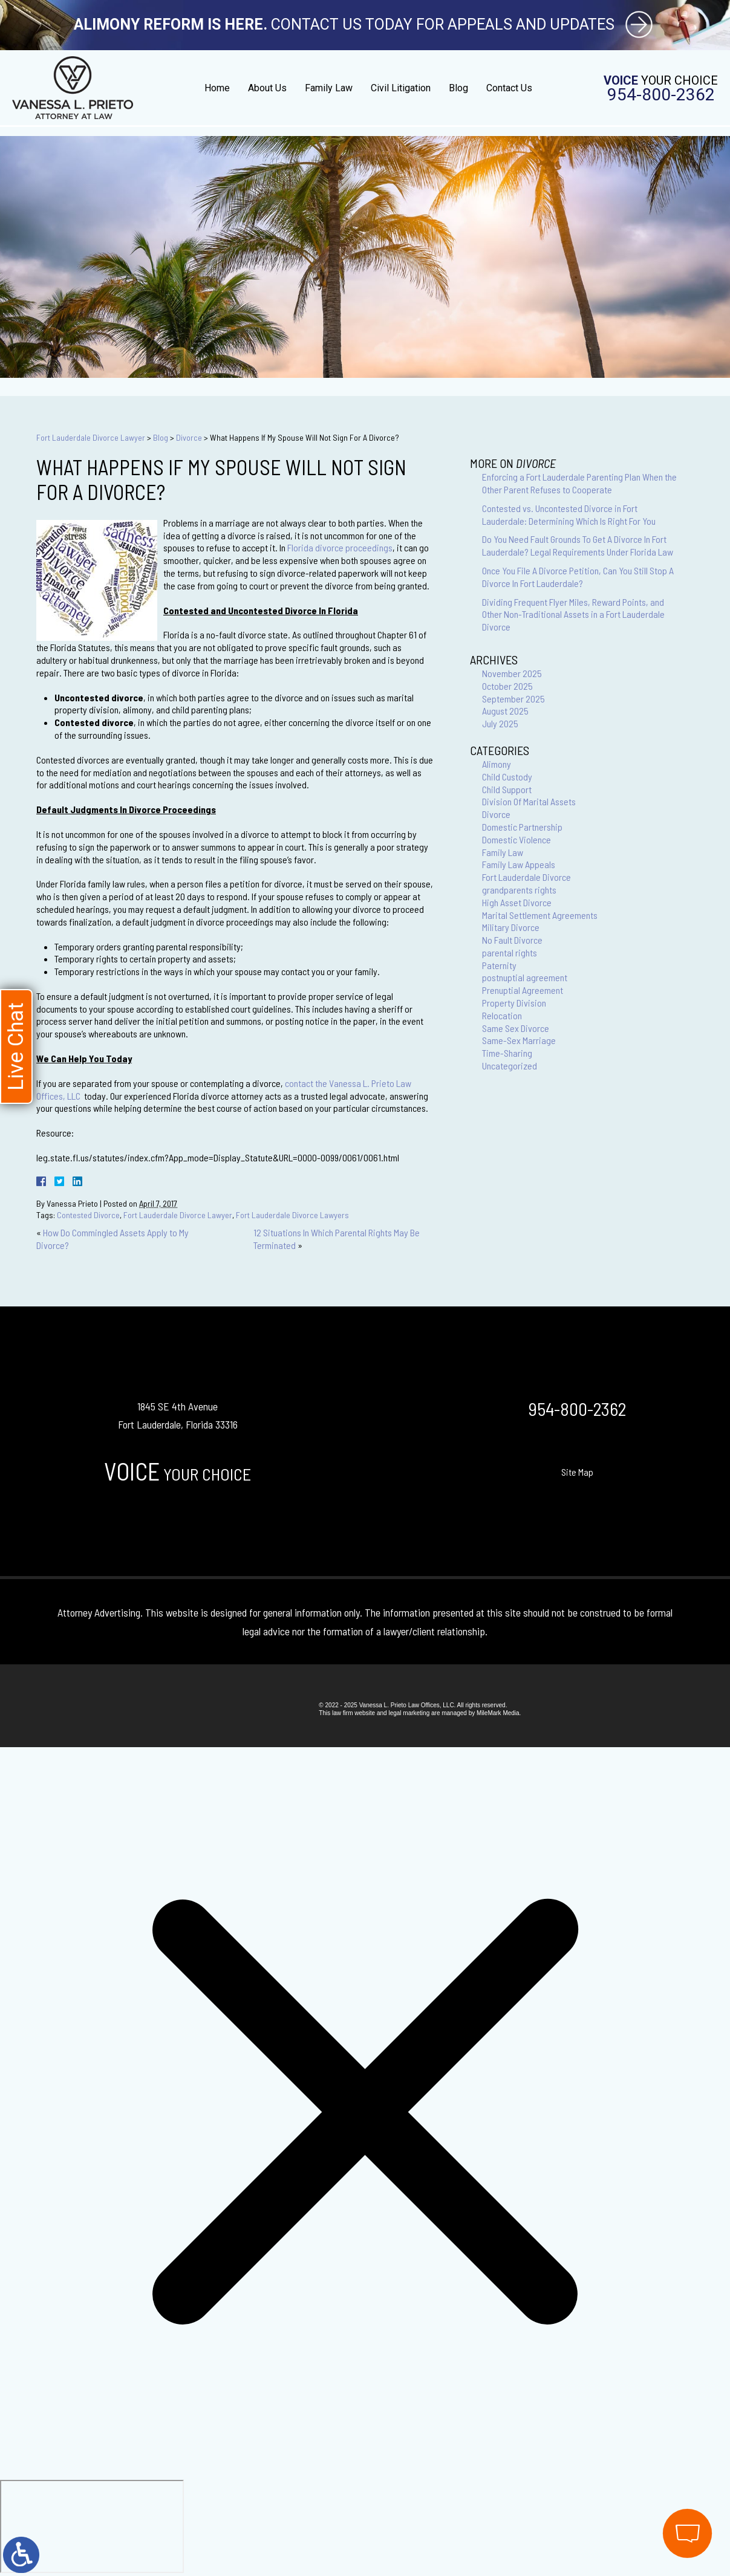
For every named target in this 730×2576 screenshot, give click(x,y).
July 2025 (500, 723)
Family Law (329, 88)
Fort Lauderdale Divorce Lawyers (292, 1215)
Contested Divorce (88, 1215)
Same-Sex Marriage (519, 1040)
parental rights (509, 952)
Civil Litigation (401, 88)
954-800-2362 (661, 94)
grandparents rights (519, 889)
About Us (267, 88)
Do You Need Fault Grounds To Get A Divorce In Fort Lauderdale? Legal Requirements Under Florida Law (577, 545)
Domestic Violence (516, 839)
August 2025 (505, 710)
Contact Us (509, 88)
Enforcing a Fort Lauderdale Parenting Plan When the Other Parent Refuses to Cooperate (579, 483)
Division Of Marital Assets (529, 801)
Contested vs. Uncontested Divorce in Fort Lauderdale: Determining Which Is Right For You (569, 514)
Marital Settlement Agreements (540, 915)
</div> (92, 2526)
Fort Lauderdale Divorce (526, 877)
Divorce (189, 437)
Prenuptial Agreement (522, 990)
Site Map (577, 1472)
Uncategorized (509, 1065)
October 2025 (507, 686)
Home (217, 88)
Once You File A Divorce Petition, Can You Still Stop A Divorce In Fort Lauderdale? (578, 577)
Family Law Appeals (518, 864)
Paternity (499, 965)
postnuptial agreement (524, 977)
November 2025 (512, 673)
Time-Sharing (507, 1053)
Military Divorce (510, 927)
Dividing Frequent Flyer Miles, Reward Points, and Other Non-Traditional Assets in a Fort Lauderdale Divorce (573, 614)
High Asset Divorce (517, 902)
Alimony (496, 764)
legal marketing (408, 1713)
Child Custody (507, 776)
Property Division (514, 1002)
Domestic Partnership (522, 826)
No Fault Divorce (512, 940)
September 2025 (513, 698)
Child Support (507, 789)
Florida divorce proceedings (340, 547)
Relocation (502, 1015)
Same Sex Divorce (515, 1028)
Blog (458, 88)
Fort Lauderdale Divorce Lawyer (90, 437)
